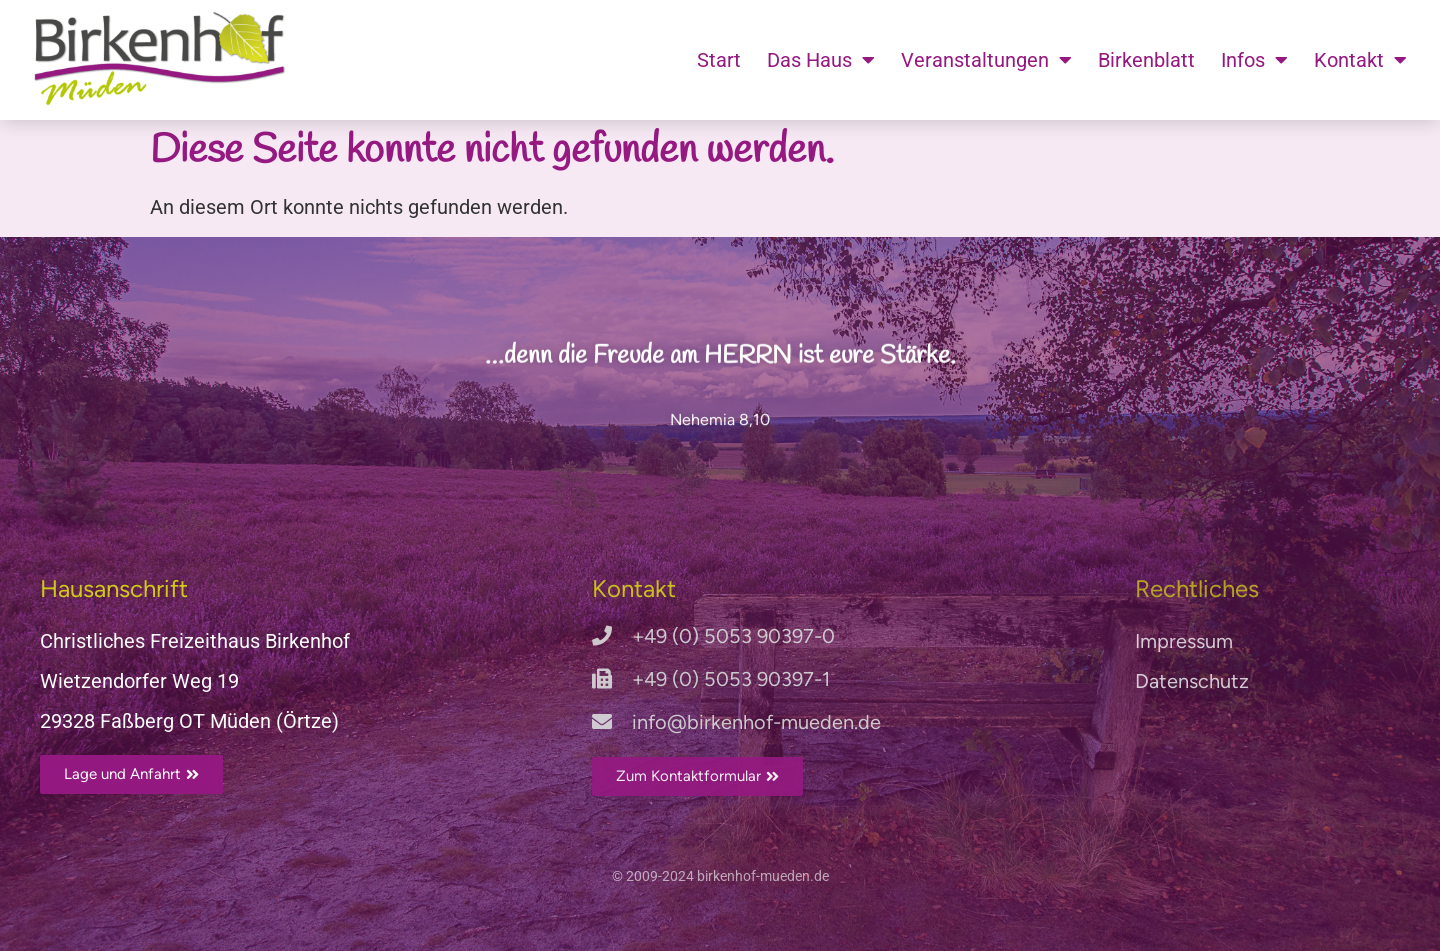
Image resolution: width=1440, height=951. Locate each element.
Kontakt (1360, 60)
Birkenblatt (1146, 60)
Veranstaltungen (986, 60)
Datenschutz (1192, 681)
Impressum (1184, 641)
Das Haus (821, 60)
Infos (1254, 60)
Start (719, 60)
